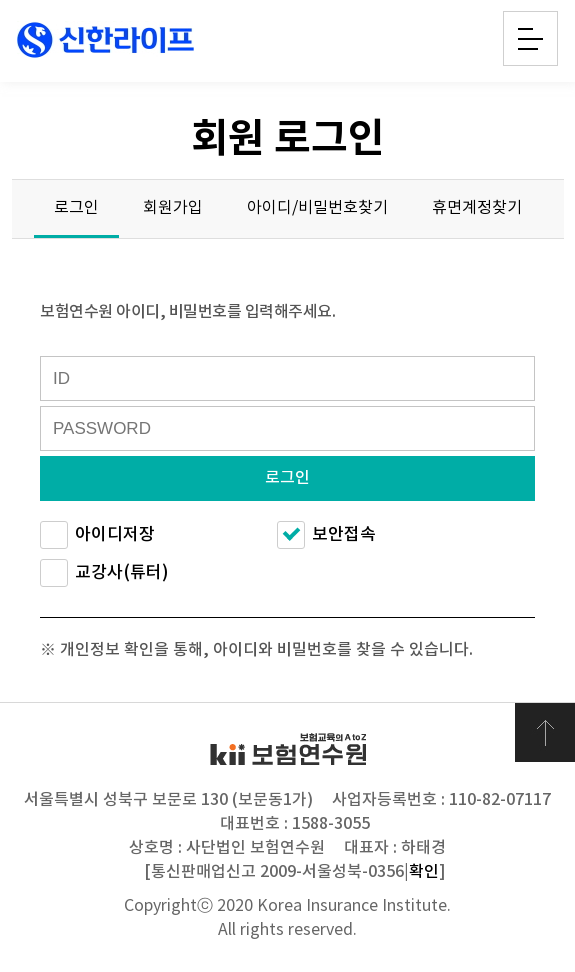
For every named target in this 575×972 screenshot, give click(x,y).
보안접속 (326, 535)
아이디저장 (97, 535)
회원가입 (173, 208)
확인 (424, 872)
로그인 (76, 208)
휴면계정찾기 (477, 208)
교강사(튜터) (104, 573)
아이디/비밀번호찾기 (317, 208)
